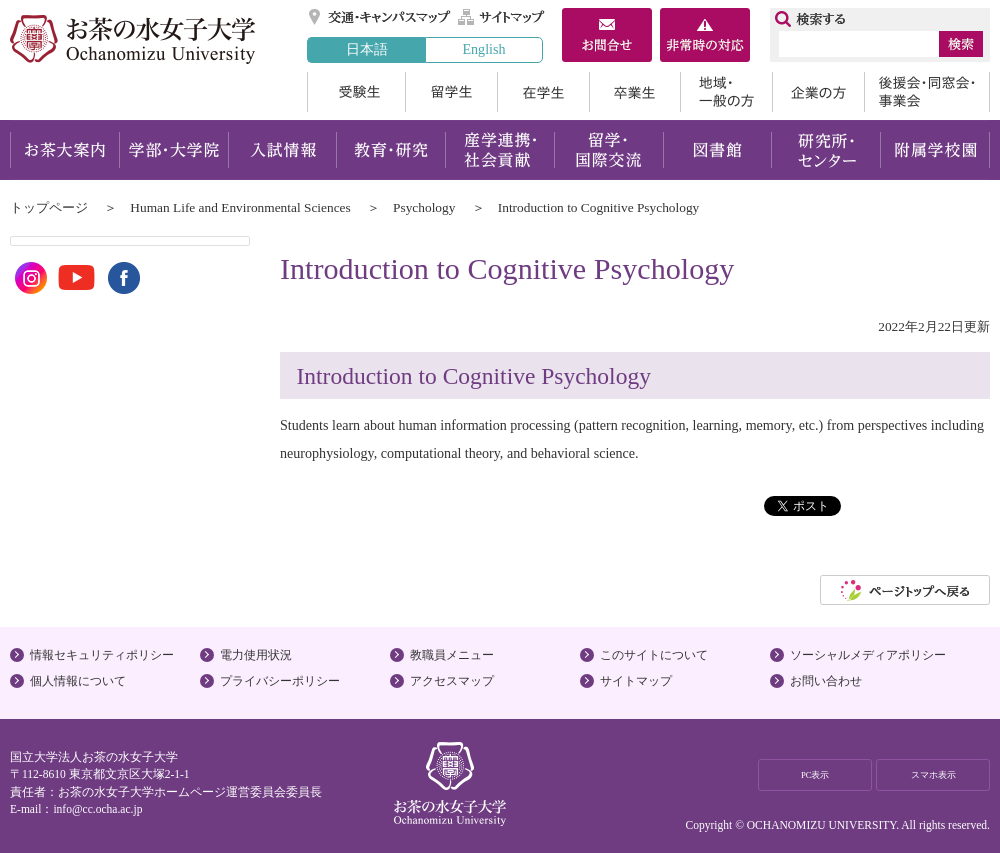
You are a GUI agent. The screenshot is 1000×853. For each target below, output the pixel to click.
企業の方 (818, 92)
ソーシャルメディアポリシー (868, 655)
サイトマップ (502, 17)
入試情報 (282, 150)
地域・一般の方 (726, 92)
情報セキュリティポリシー (102, 655)
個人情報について (78, 681)
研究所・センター (826, 150)
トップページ (49, 207)
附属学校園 (935, 150)
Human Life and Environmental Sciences (240, 207)
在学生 (543, 92)
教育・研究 (390, 150)
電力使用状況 (256, 655)
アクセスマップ (452, 681)
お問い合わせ (826, 681)
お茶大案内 (64, 150)
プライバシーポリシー (280, 681)
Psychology (424, 207)
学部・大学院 (173, 150)
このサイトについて (654, 655)
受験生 (356, 92)
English (483, 49)
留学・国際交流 (608, 150)
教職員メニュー (452, 655)
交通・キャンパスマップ (380, 17)
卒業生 (634, 92)
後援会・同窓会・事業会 (927, 92)
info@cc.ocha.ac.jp (97, 809)
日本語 (367, 49)
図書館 (717, 150)
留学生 (451, 92)
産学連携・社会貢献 (499, 150)
